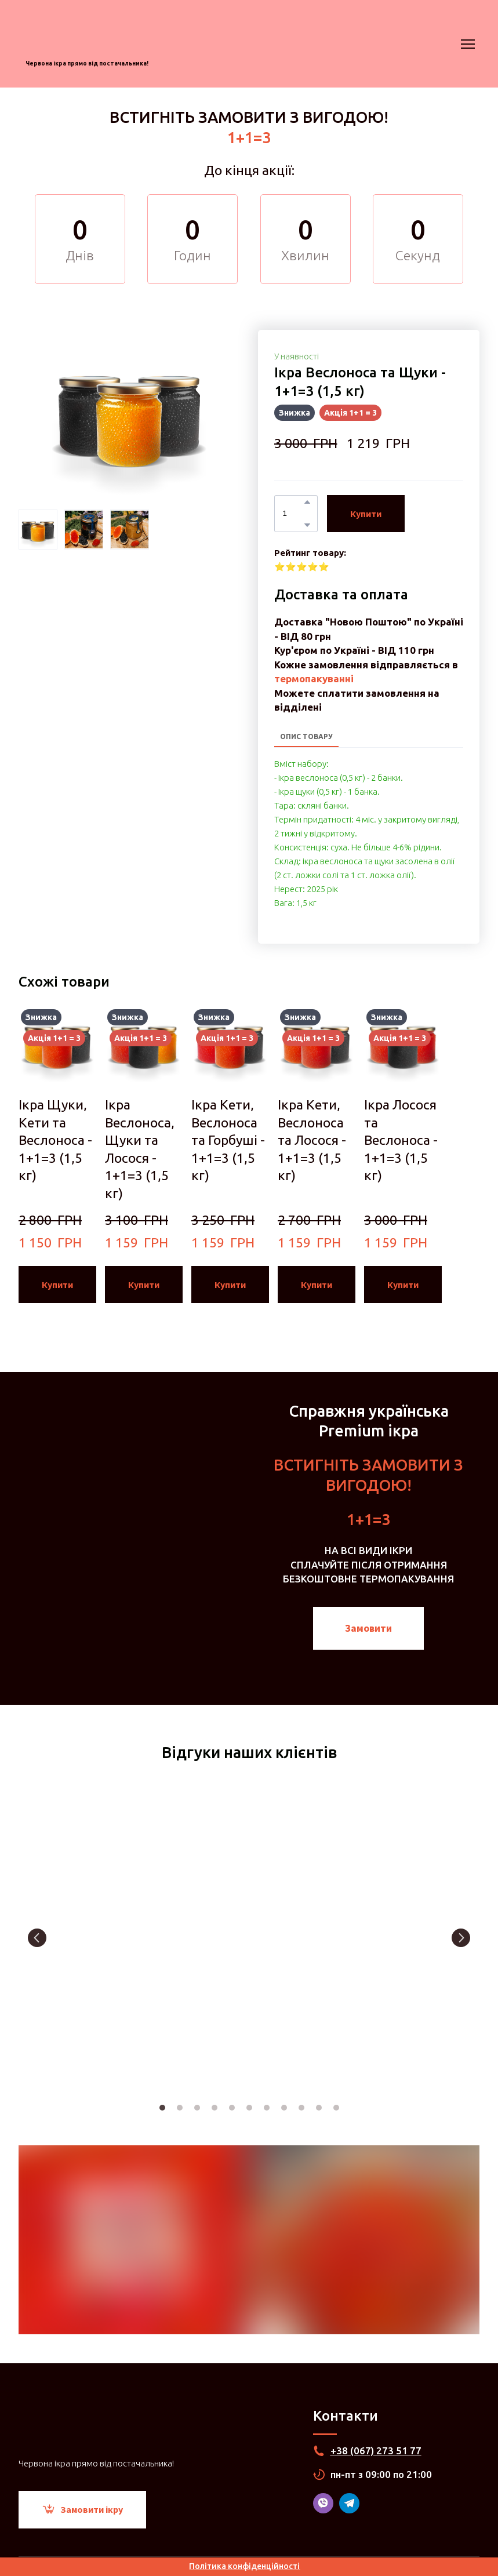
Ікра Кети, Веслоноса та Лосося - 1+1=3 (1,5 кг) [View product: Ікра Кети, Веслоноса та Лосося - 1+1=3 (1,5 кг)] (312, 1140)
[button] (307, 502)
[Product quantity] (293, 513)
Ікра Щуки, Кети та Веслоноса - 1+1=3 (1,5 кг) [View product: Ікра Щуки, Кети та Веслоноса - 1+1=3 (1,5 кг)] (55, 1140)
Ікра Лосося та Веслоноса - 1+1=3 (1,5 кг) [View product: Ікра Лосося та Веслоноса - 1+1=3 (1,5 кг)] (401, 1140)
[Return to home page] (87, 33)
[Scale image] (90, 1937)
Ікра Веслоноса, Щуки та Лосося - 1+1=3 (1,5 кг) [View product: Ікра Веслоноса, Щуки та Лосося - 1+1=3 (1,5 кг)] (140, 1148)
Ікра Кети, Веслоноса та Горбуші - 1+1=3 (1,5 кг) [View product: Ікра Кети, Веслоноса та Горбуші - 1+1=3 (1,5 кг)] (228, 1140)
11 (336, 2107)
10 (319, 2107)
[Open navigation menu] (467, 44)
